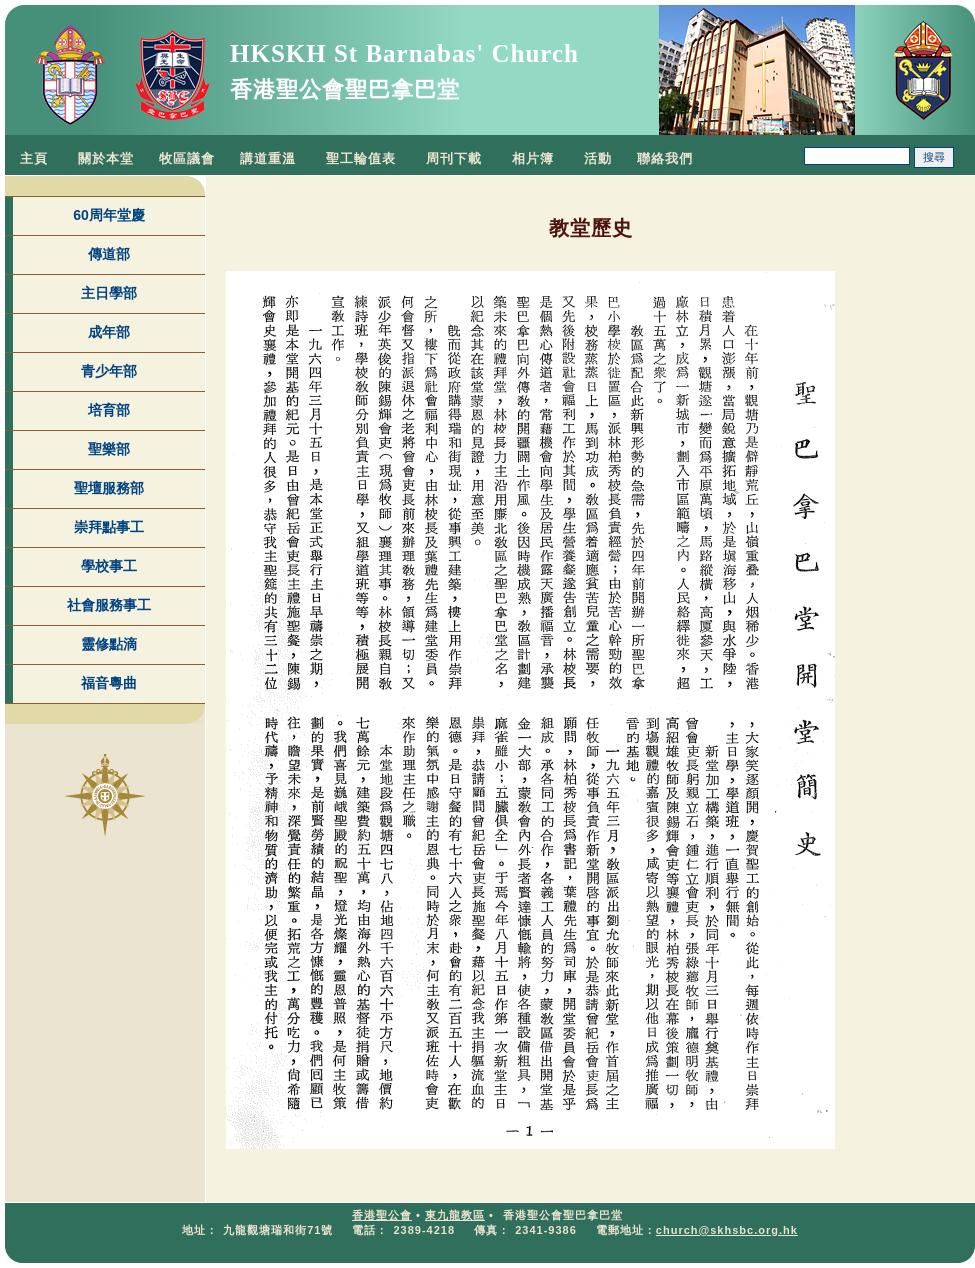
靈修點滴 (109, 644)
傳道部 (109, 254)
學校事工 (109, 566)
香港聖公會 (382, 1215)
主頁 (34, 158)
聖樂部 (109, 449)
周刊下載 (454, 158)
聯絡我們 (665, 158)
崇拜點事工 (109, 527)
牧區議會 (187, 158)
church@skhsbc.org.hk (727, 1230)
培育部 (109, 410)
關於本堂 (106, 158)
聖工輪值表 (361, 158)
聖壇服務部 (109, 488)
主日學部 (109, 293)
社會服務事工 (109, 605)
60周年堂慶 (109, 215)
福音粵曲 (109, 683)
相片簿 (533, 158)
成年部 (109, 332)
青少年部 (109, 371)
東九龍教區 (455, 1215)
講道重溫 (268, 158)
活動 (598, 158)
